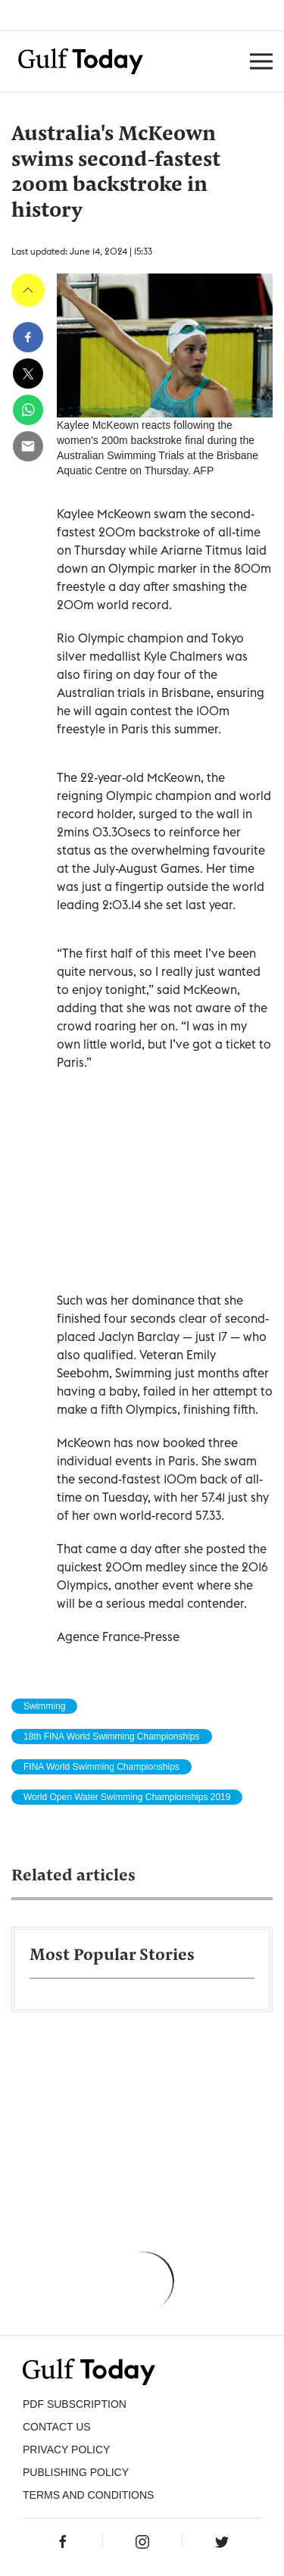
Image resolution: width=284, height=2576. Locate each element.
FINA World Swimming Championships (101, 1766)
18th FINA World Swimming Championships (111, 1736)
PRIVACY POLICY (66, 2449)
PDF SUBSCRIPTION (74, 2404)
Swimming (44, 1706)
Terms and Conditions (88, 2495)
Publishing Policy (76, 2472)
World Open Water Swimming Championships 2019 (126, 1797)
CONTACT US (57, 2427)
